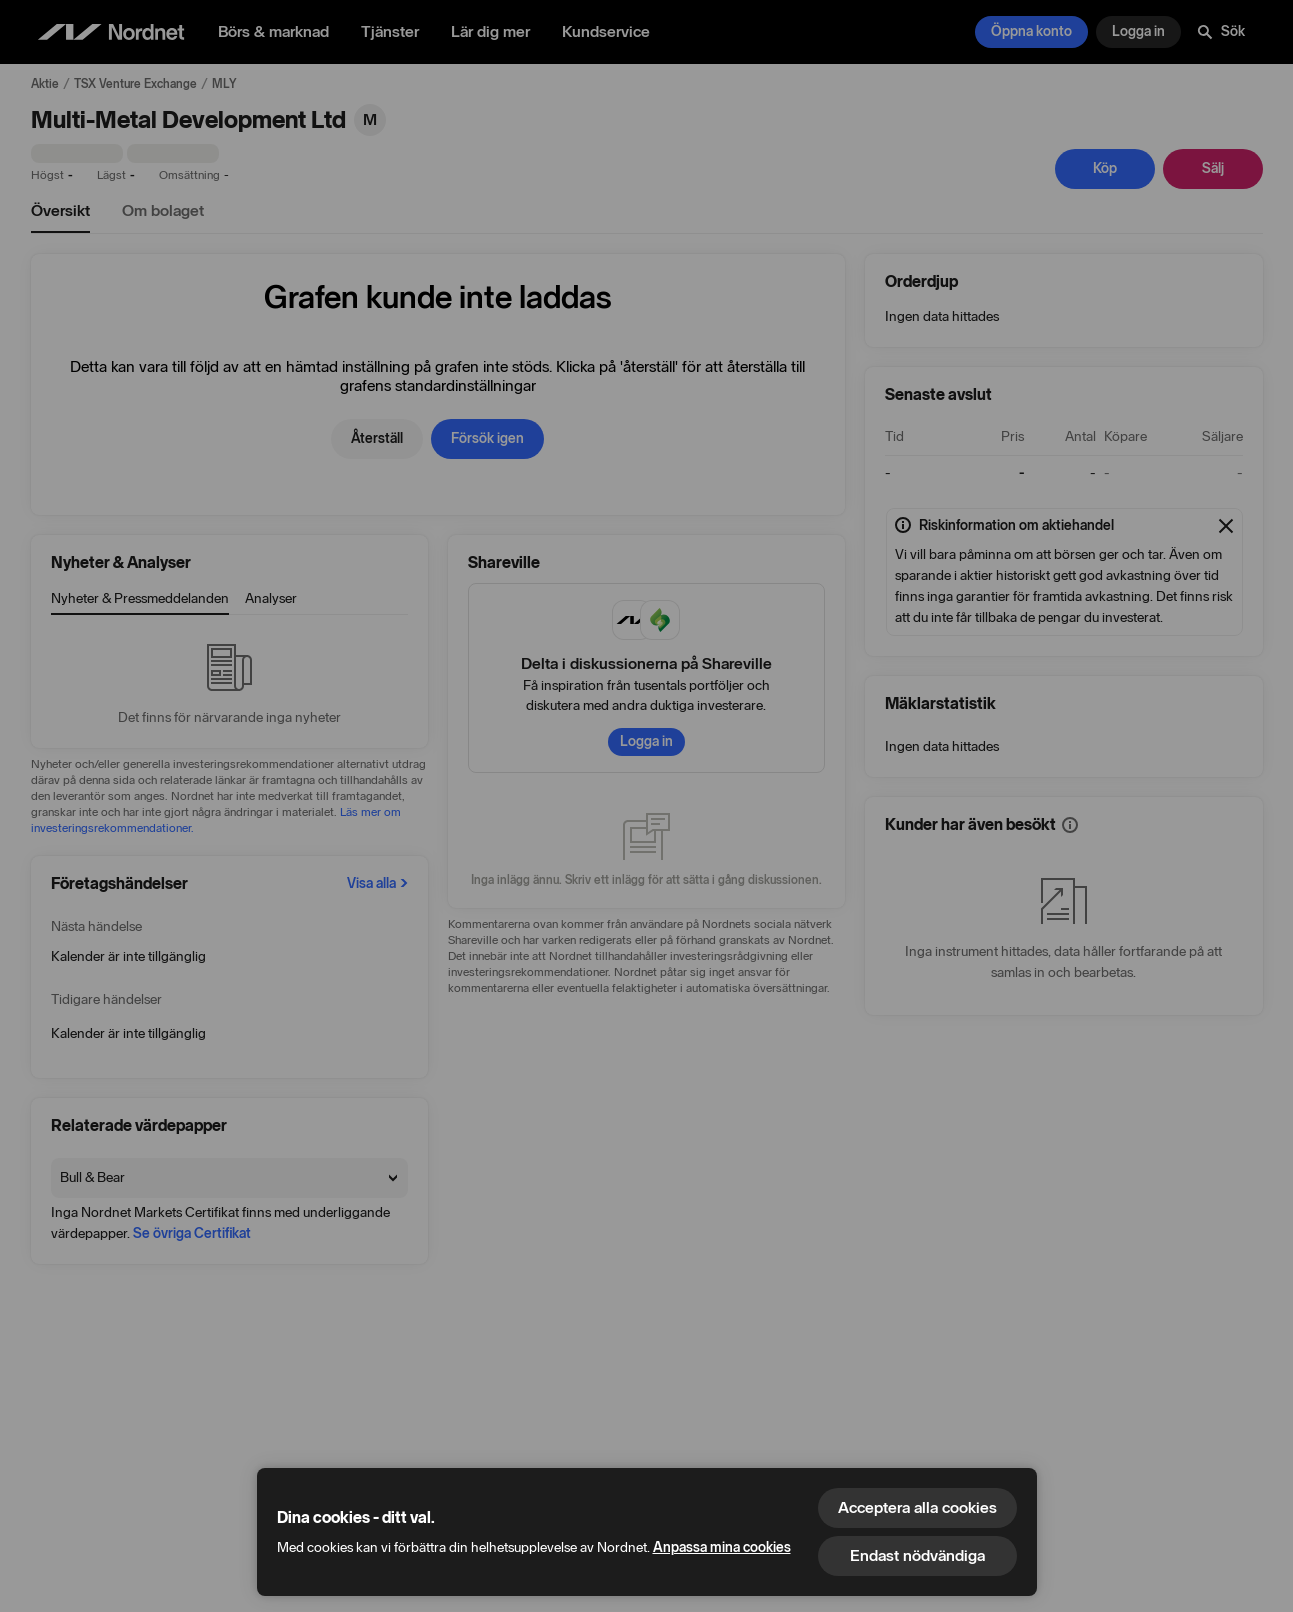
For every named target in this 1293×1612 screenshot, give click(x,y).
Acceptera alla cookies (917, 1507)
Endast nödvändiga (917, 1555)
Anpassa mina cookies (722, 1547)
